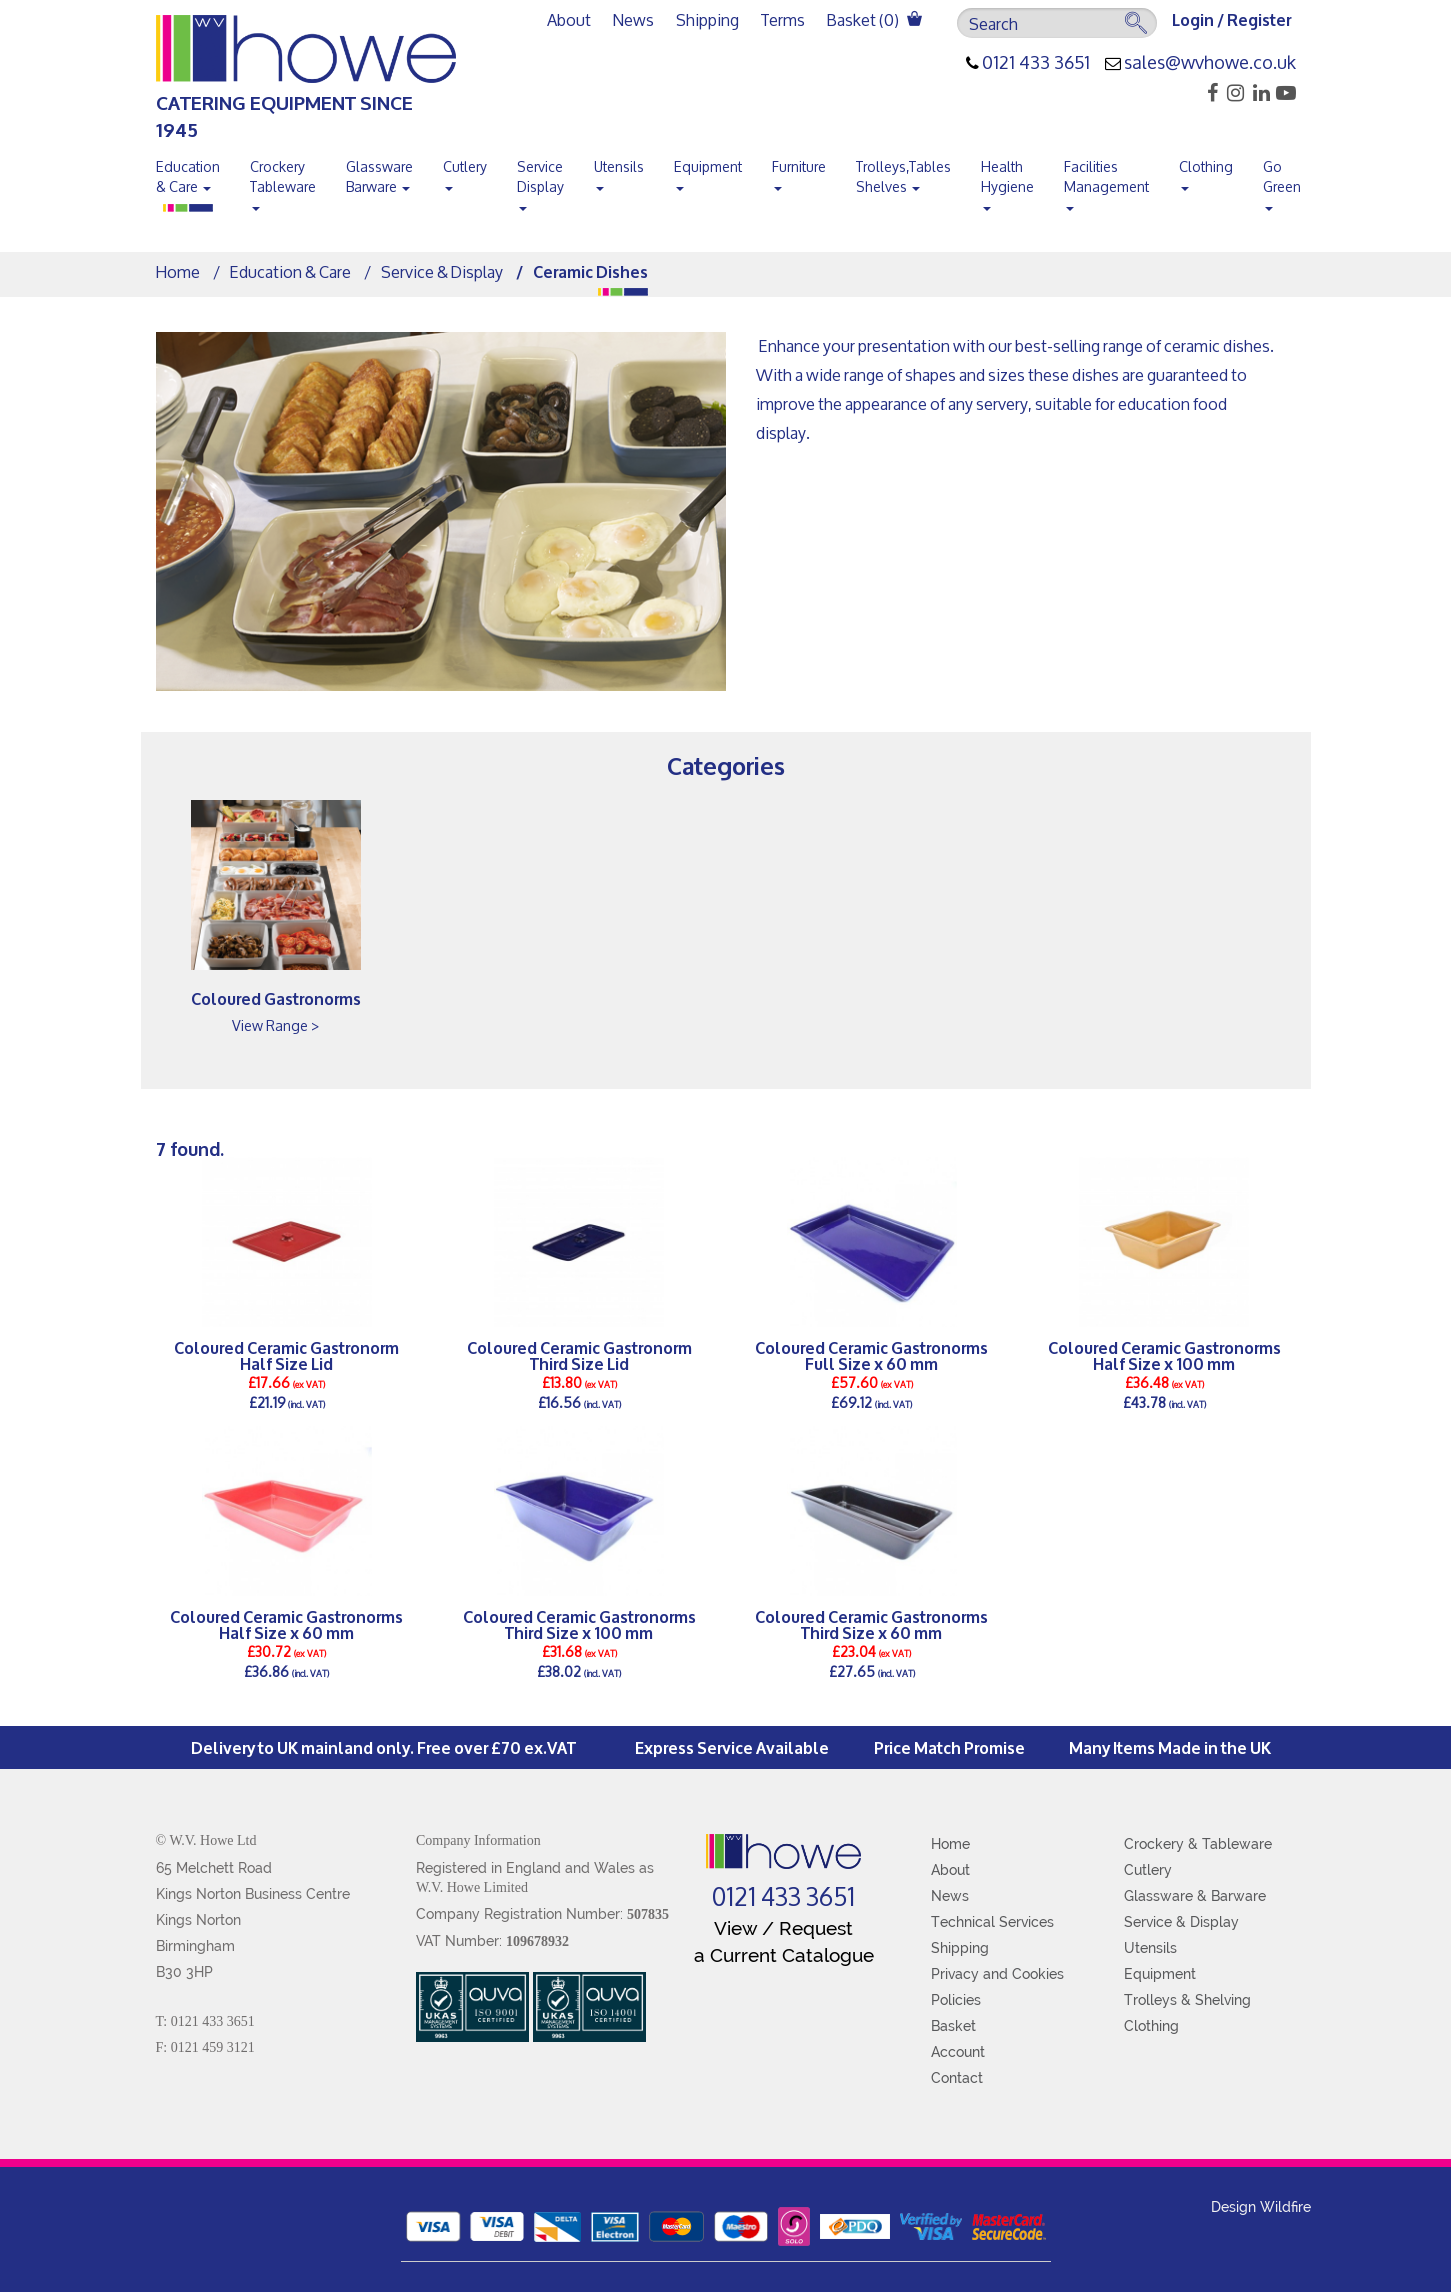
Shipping (707, 19)
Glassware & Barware (1195, 1896)
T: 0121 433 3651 (205, 2021)
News (633, 19)
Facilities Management (1106, 181)
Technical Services (992, 1922)
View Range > (275, 1025)
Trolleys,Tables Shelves (903, 176)
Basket (953, 2026)
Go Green (1282, 181)
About (569, 19)
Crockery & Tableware (1198, 1844)
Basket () (874, 19)
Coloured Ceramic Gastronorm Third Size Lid (579, 1355)
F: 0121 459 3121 (205, 2047)
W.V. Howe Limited (472, 1887)
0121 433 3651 (1036, 63)
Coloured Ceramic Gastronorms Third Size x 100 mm (579, 1624)
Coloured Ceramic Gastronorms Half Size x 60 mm (286, 1624)
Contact (957, 2078)
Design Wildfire (1261, 2207)
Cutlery (465, 171)
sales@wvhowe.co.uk (1210, 63)
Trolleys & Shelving (1187, 2000)
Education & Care (188, 176)
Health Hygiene (1007, 181)
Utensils (619, 171)
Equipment (708, 171)
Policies (956, 2000)
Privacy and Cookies (997, 1974)
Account (958, 2052)
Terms (783, 19)
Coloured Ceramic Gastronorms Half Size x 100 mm (1164, 1355)
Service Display (540, 181)
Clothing (1206, 171)
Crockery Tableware (283, 181)
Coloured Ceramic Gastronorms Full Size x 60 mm (871, 1355)
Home (178, 271)
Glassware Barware (379, 176)
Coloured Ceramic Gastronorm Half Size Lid (286, 1355)
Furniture (799, 171)
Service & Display (442, 271)
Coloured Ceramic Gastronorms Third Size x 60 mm (871, 1624)
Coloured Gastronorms (276, 997)
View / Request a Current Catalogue (784, 1941)
